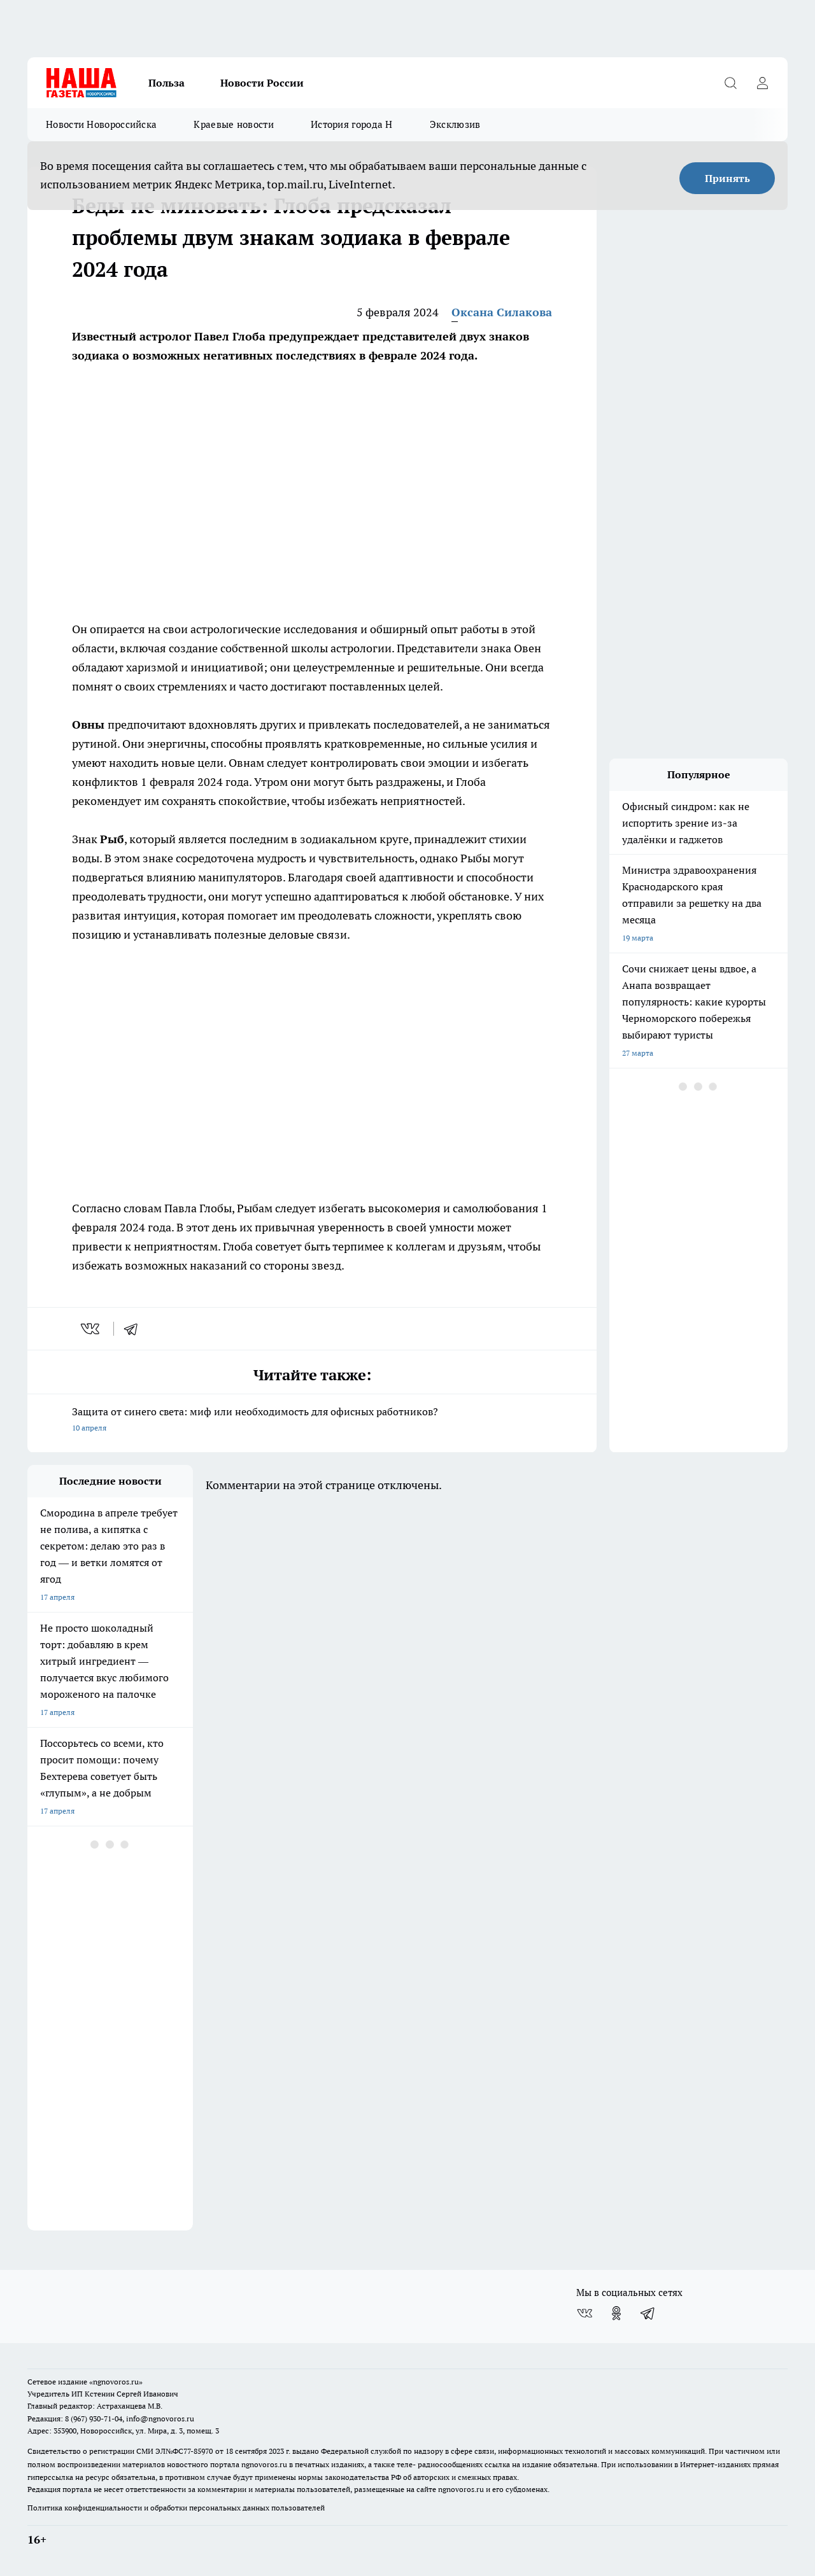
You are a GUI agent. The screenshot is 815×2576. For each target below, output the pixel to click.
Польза (166, 82)
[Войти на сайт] (762, 82)
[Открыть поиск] (730, 82)
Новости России (262, 82)
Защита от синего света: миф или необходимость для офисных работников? (312, 1420)
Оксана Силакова (501, 312)
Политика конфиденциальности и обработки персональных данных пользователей (176, 2507)
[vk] (91, 1329)
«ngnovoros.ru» (116, 2381)
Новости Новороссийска (101, 124)
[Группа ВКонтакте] (584, 2313)
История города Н (352, 124)
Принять (727, 178)
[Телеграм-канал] (648, 2313)
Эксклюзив (455, 124)
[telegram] (135, 1329)
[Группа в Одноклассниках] (616, 2313)
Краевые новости (234, 124)
